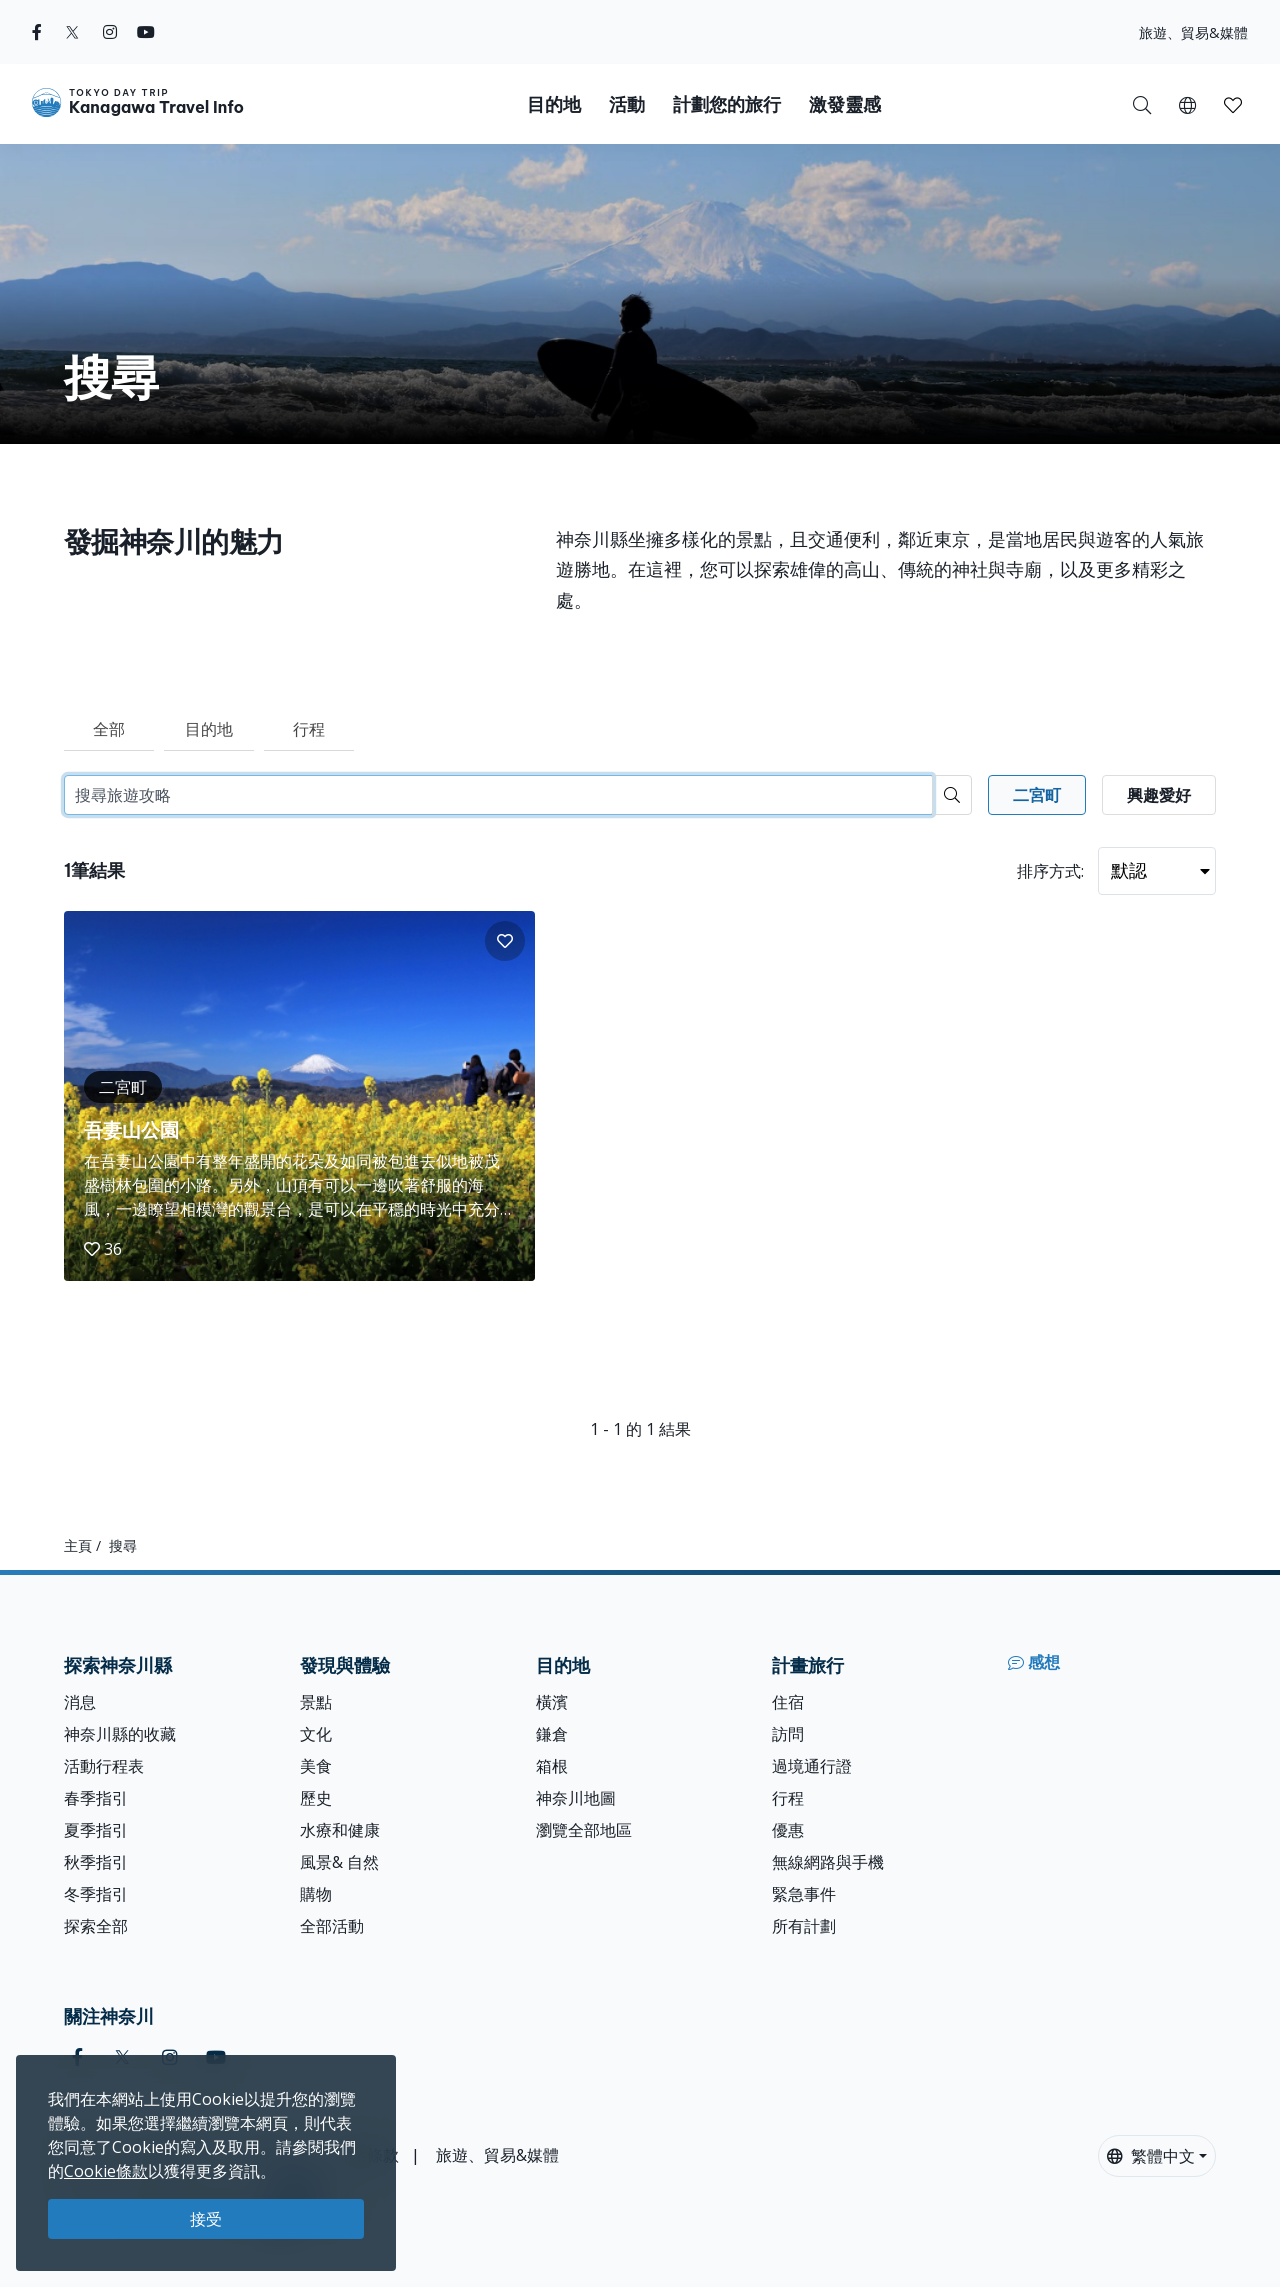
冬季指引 (96, 1894)
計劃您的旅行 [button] (727, 104)
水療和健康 (340, 1830)
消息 (80, 1702)
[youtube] (146, 32)
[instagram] (110, 32)
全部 (109, 729)
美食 (316, 1766)
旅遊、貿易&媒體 (1193, 32)
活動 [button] (627, 104)
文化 (316, 1734)
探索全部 (96, 1926)
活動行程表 (104, 1766)
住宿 (788, 1702)
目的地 (209, 729)
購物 (316, 1894)
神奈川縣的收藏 (120, 1734)
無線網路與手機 (828, 1862)
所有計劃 (804, 1926)
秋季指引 (96, 1862)
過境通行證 (812, 1766)
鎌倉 (552, 1734)
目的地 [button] (554, 104)
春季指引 (96, 1798)
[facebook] (37, 32)
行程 (309, 729)
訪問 (788, 1734)
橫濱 (552, 1702)
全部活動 (332, 1926)
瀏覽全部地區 (584, 1830)
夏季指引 (96, 1830)
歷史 (316, 1798)
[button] (1187, 104)
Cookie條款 (106, 2171)
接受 (206, 2219)
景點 (316, 1702)
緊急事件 (804, 1894)
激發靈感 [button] (845, 104)
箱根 (552, 1766)
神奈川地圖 (576, 1798)
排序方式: (1050, 871)
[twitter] (72, 32)
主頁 (78, 1545)
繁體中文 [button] (1151, 2156)
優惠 (788, 1830)
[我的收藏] (1233, 104)
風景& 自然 (339, 1862)
